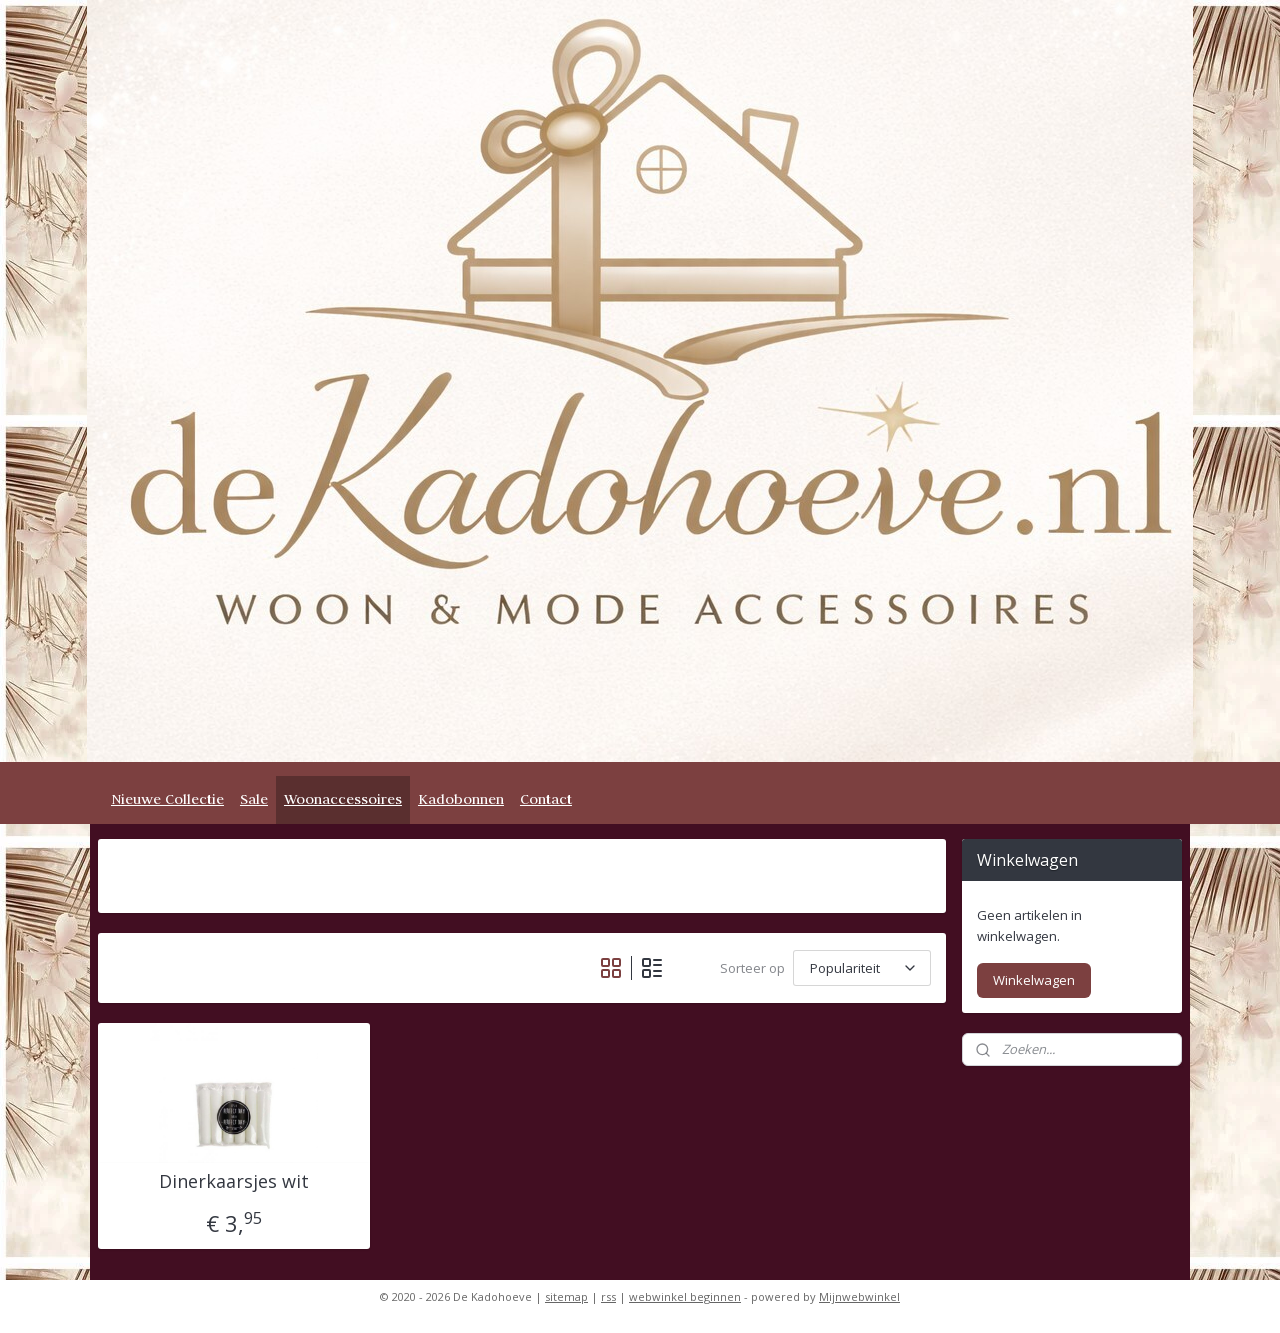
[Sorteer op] (862, 968)
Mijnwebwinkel (859, 1296)
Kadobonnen (461, 799)
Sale (254, 799)
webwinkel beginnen (685, 1296)
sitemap (566, 1296)
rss (608, 1296)
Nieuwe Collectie (167, 799)
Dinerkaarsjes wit (234, 1182)
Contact (546, 799)
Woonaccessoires (343, 799)
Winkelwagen (1034, 980)
